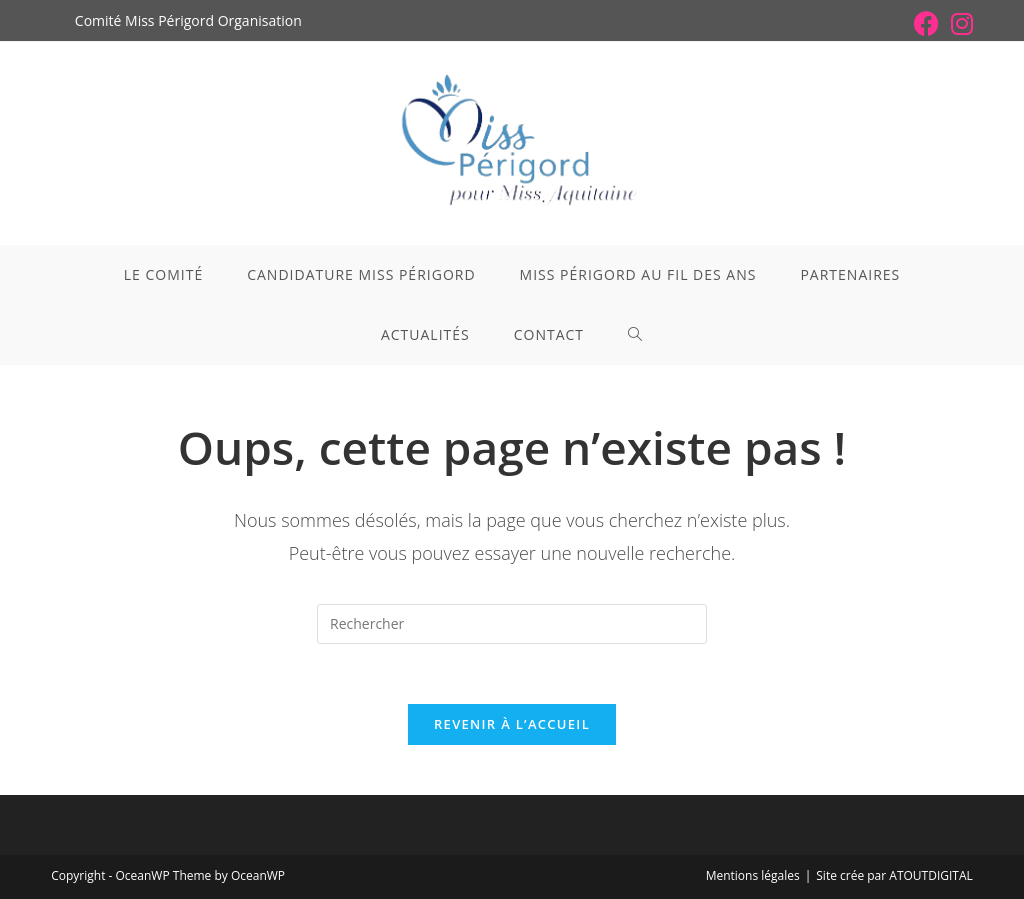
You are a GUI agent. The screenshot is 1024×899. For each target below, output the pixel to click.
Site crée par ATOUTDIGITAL (894, 875)
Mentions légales (753, 875)
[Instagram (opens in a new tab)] (959, 23)
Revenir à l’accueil (512, 724)
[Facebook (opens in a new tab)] (926, 23)
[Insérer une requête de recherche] (512, 624)
